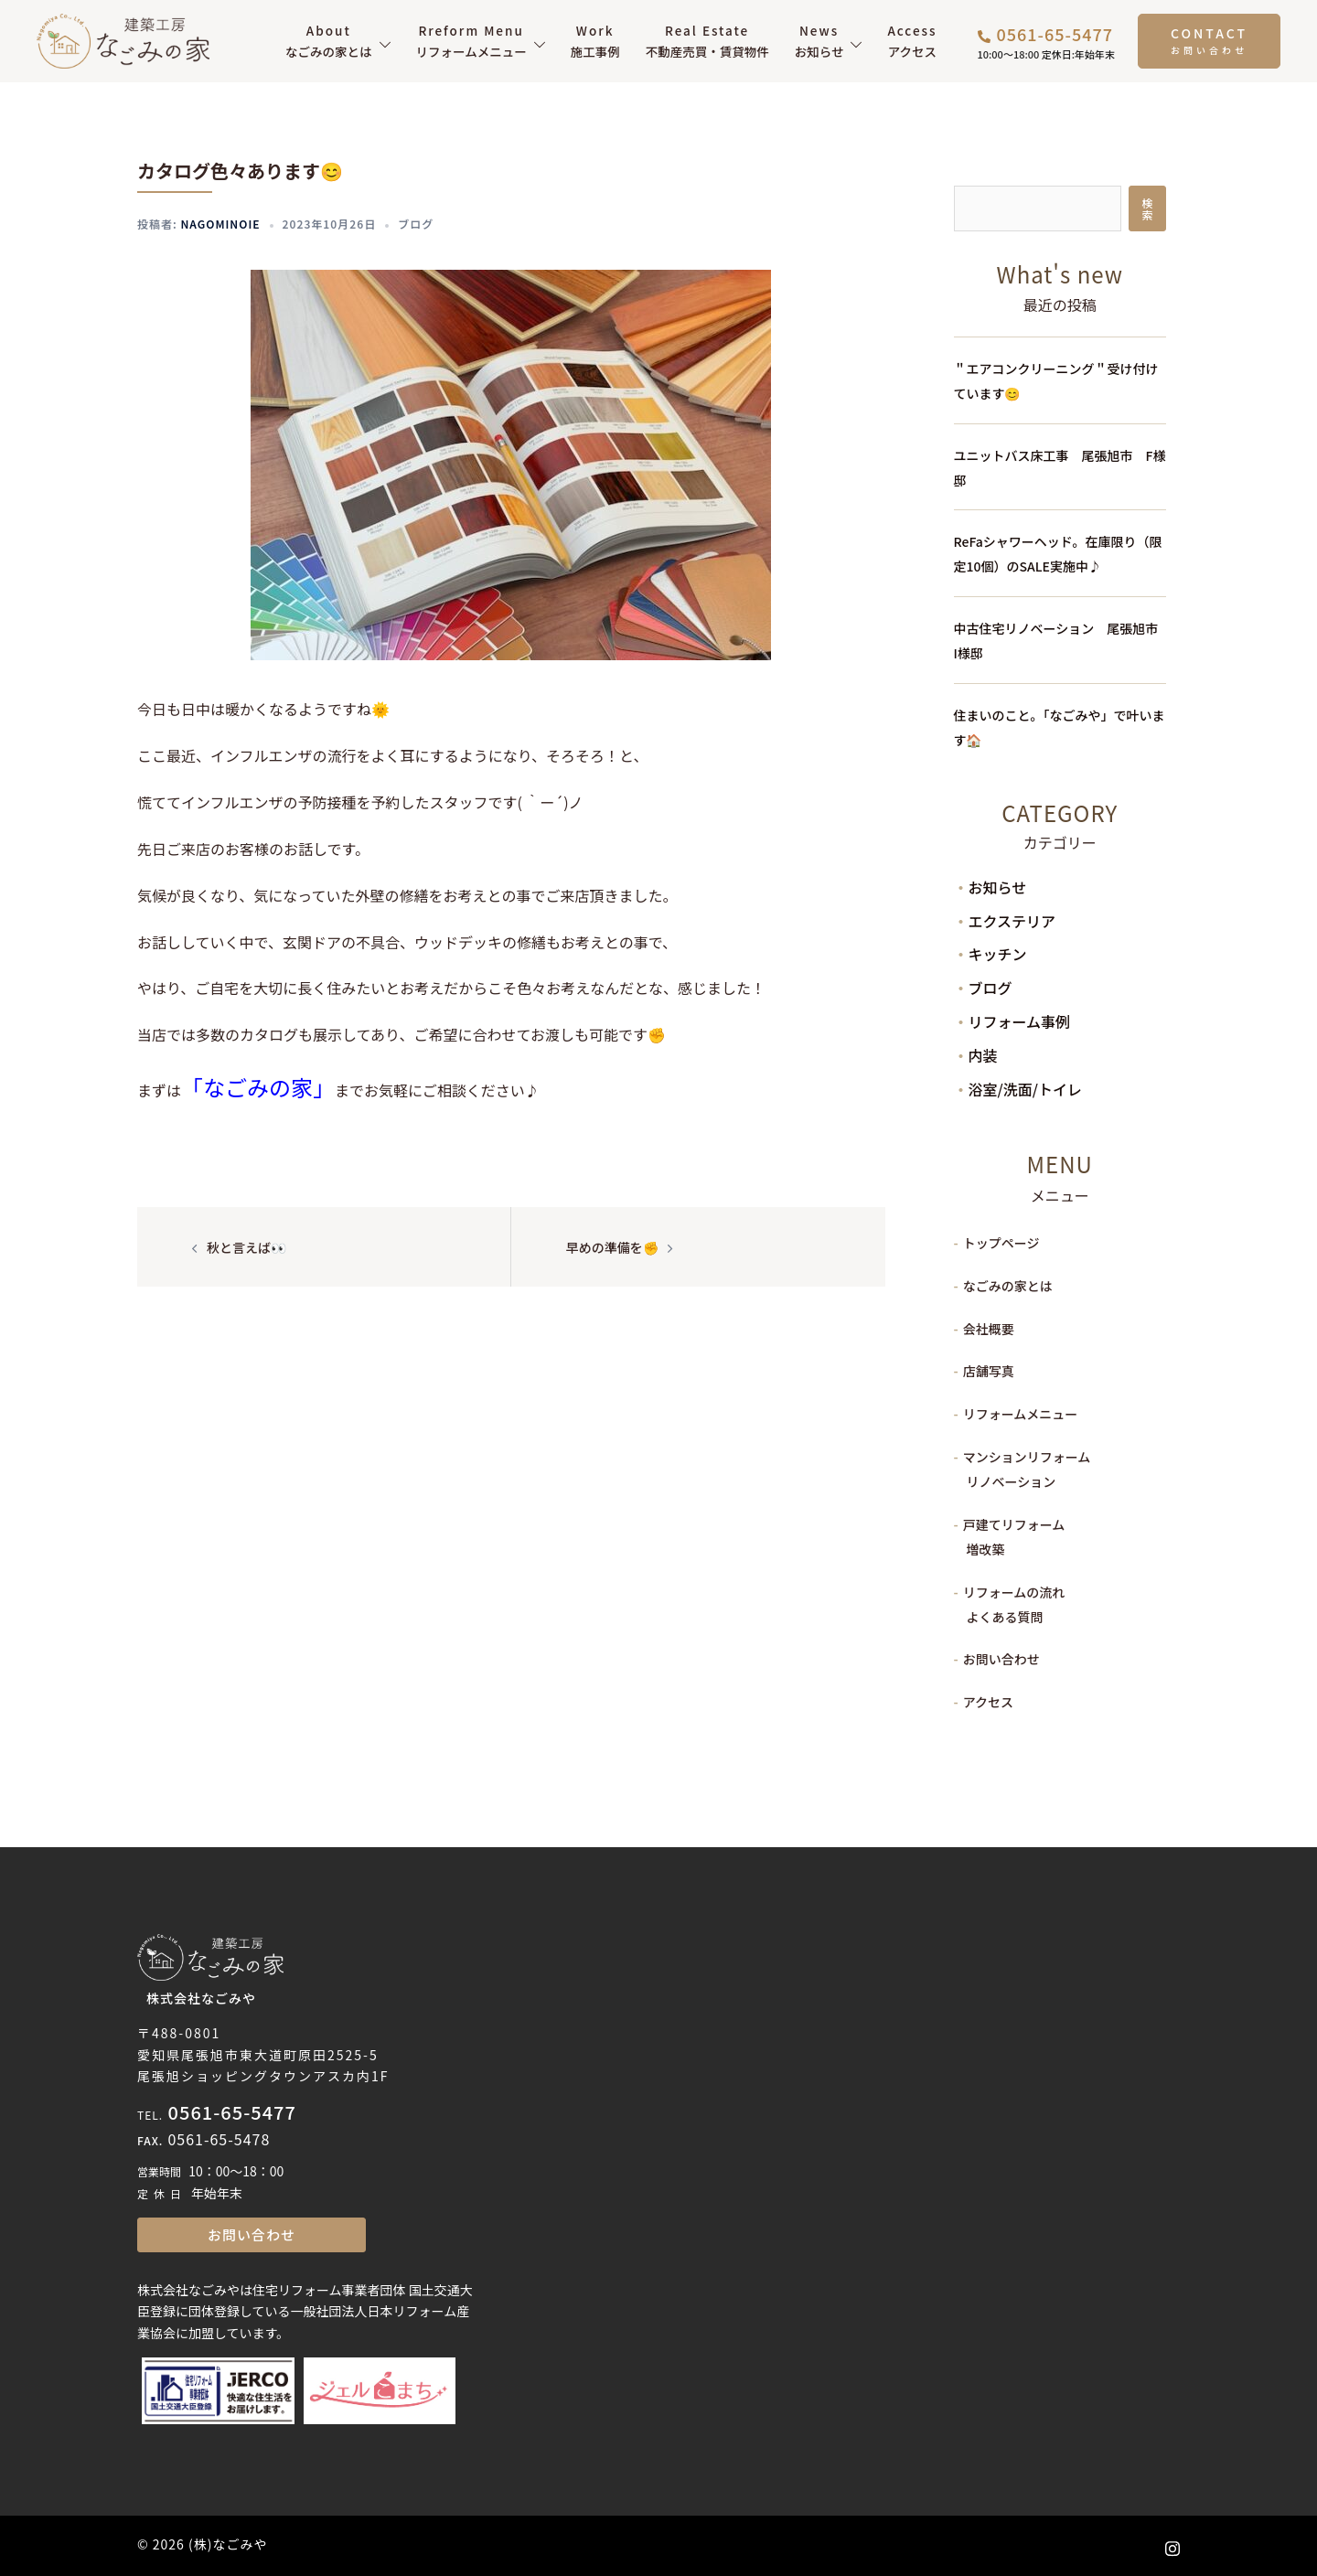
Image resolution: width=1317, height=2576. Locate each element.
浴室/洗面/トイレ (1025, 1089)
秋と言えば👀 (246, 1247)
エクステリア (1012, 921)
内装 (983, 1055)
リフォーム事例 (1020, 1021)
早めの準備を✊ (612, 1247)
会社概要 (988, 1329)
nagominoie (220, 223)
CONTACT (1209, 33)
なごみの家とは (328, 40)
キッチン (998, 954)
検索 (1146, 208)
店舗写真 (988, 1371)
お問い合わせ (1001, 1659)
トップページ (1001, 1243)
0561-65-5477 (232, 2112)
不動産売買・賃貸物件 (707, 40)
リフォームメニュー (471, 40)
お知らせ (819, 40)
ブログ (416, 223)
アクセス (912, 40)
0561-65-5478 (218, 2139)
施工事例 (595, 40)
